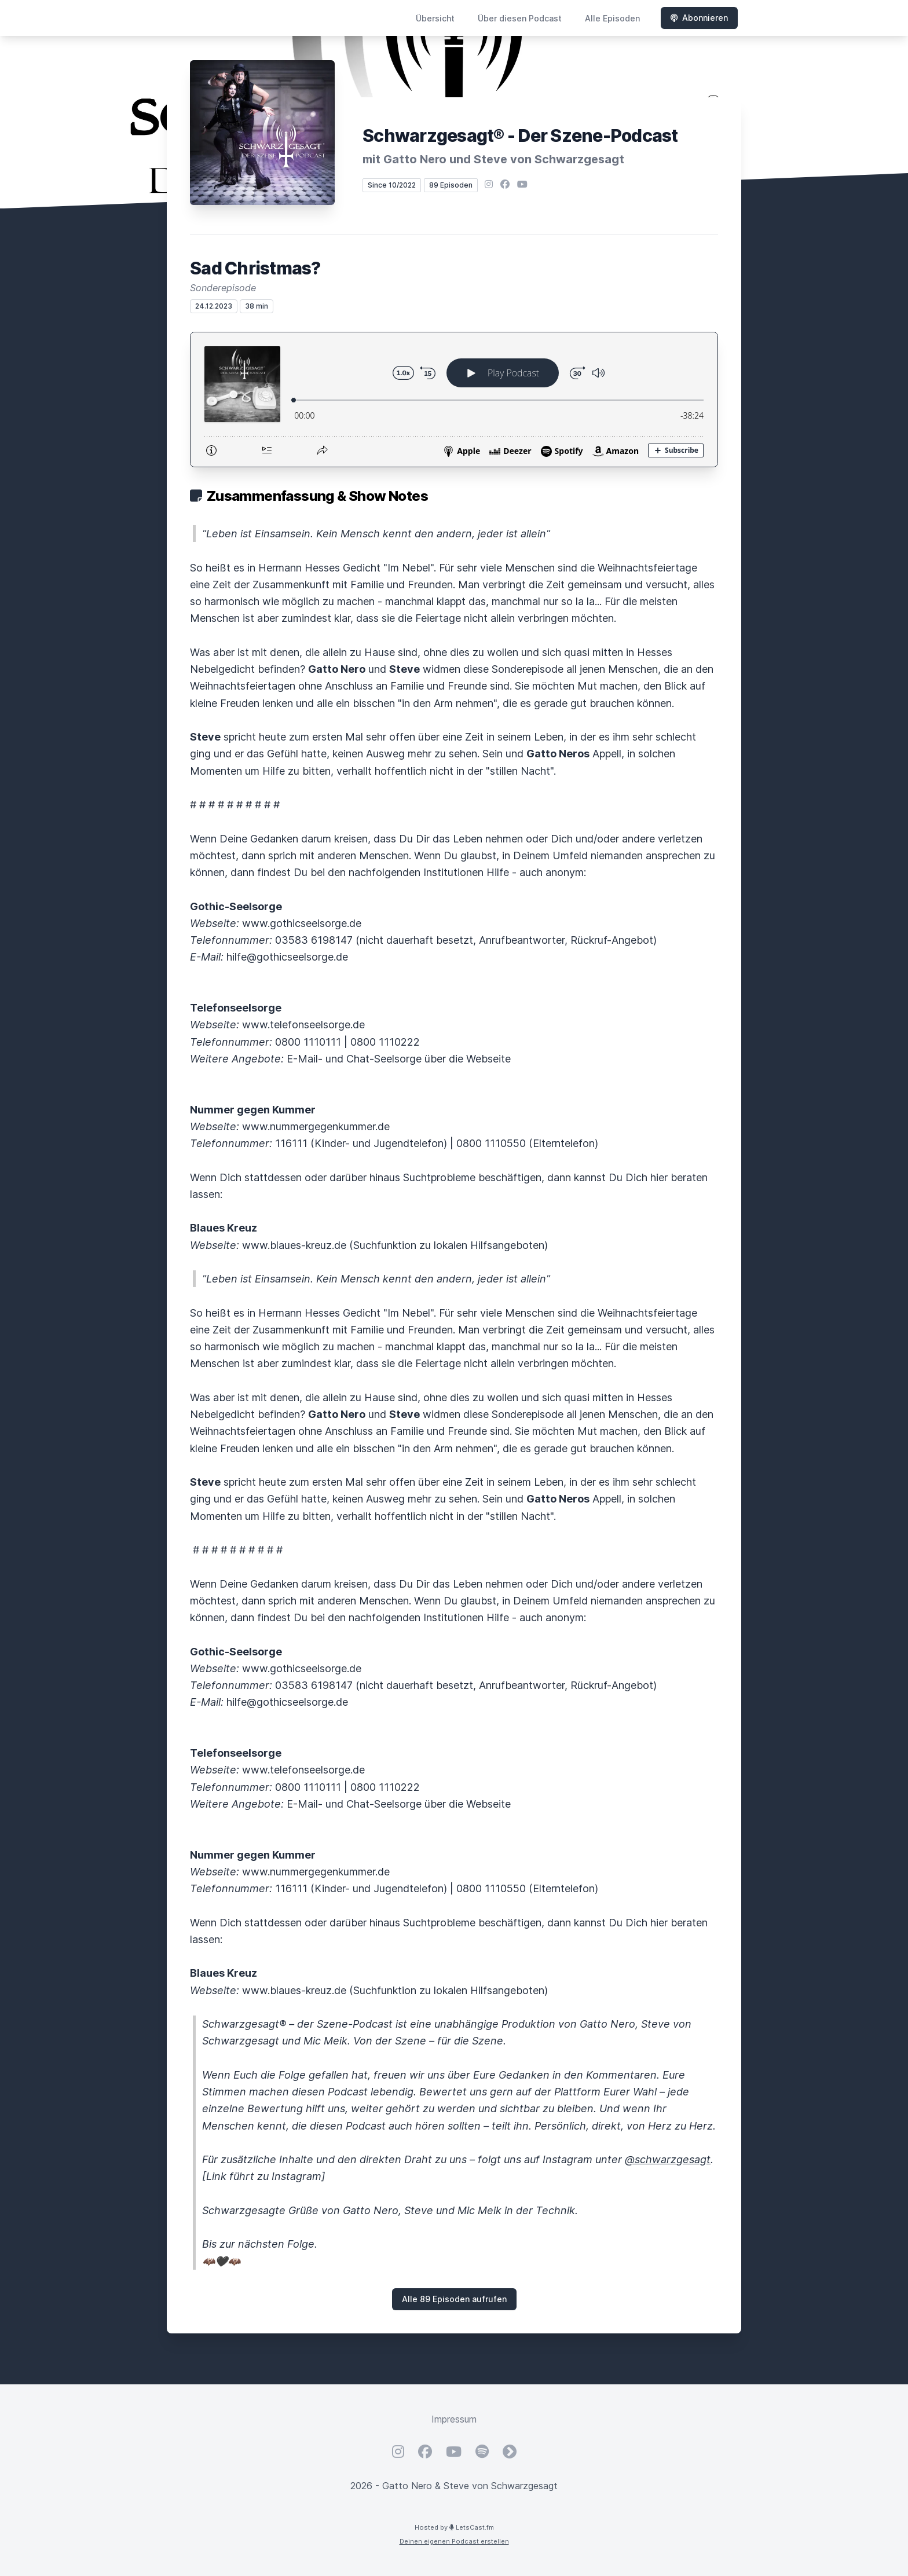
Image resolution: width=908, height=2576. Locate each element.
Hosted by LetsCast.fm (454, 2527)
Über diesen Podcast (520, 18)
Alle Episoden (612, 18)
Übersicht (435, 18)
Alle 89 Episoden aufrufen (454, 2299)
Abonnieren (699, 18)
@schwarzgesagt (668, 2159)
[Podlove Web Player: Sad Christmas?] (454, 399)
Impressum (454, 2419)
